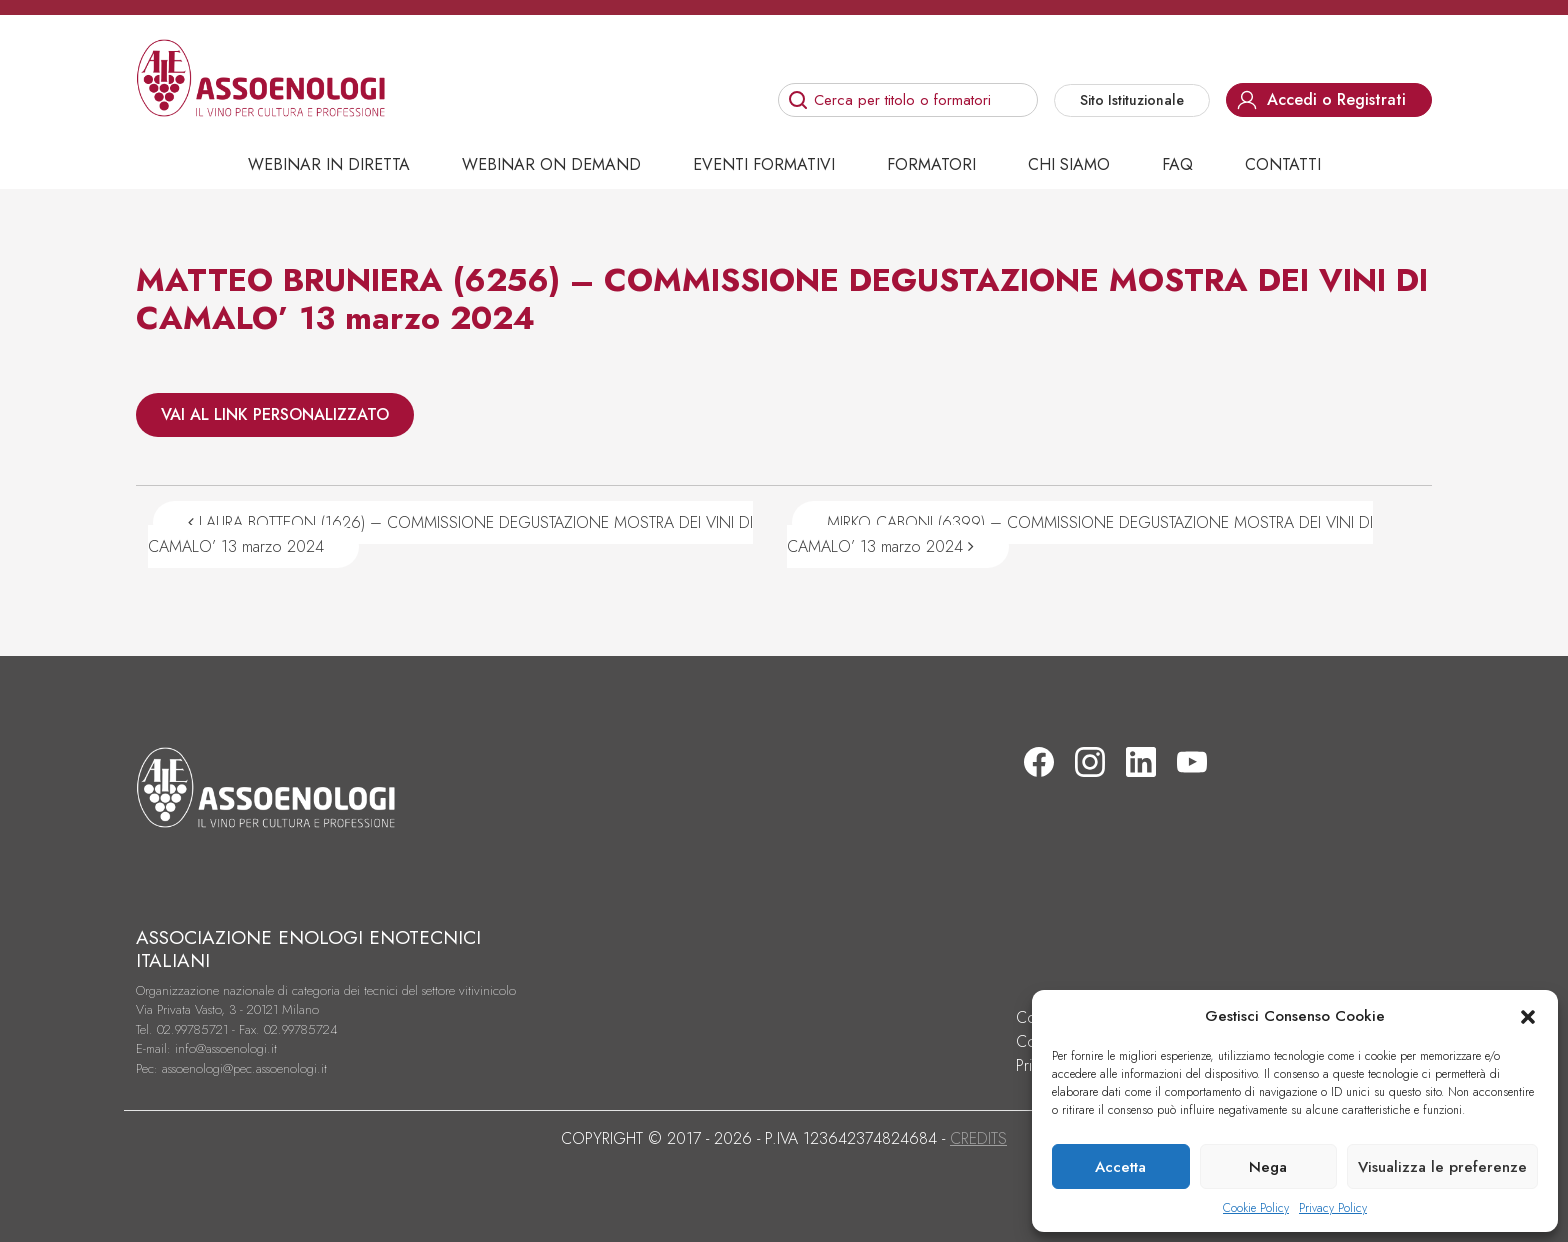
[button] (1528, 1016)
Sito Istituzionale (1132, 100)
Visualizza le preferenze (1442, 1167)
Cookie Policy (1256, 1208)
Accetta (1120, 1167)
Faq (1177, 164)
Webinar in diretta (329, 164)
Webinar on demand (551, 164)
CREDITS (978, 1138)
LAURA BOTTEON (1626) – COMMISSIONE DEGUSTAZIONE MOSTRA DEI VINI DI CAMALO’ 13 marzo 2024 (450, 534)
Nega (1268, 1167)
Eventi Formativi (764, 164)
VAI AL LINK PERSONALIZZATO (275, 414)
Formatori (931, 164)
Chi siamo (1069, 164)
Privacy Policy (1333, 1208)
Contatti (1283, 164)
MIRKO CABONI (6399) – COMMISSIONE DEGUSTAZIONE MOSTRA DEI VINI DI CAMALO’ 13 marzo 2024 (1080, 534)
